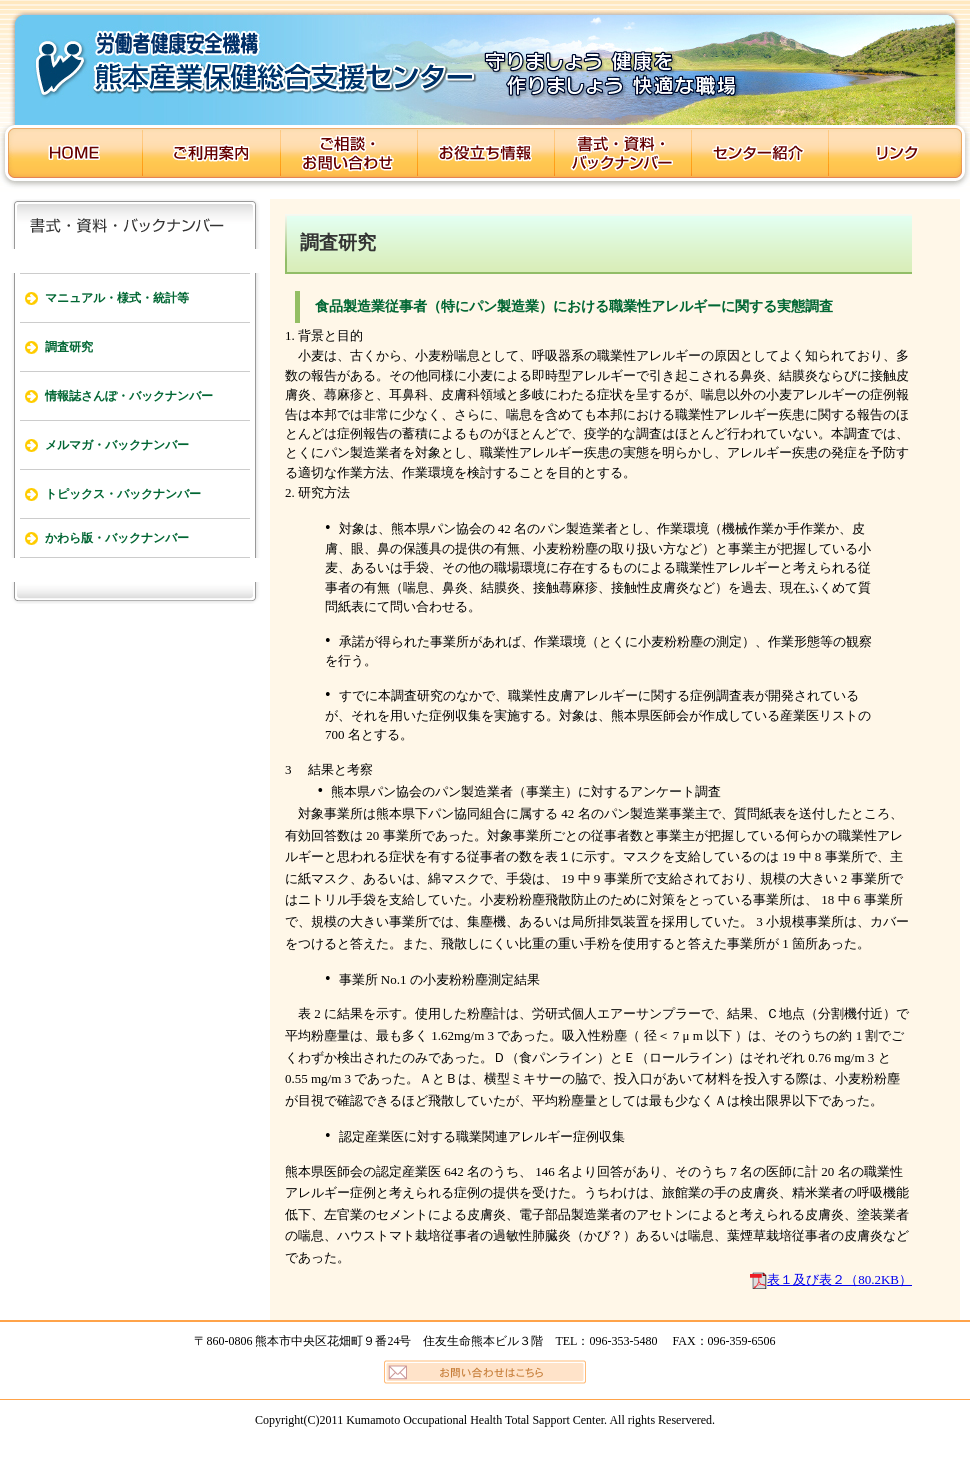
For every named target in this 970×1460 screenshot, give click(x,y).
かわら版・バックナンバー (117, 538)
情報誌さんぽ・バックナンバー (129, 396)
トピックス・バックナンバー (123, 494)
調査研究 (69, 347)
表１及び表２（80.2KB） (839, 1279)
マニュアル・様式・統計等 (117, 298)
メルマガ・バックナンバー (117, 445)
